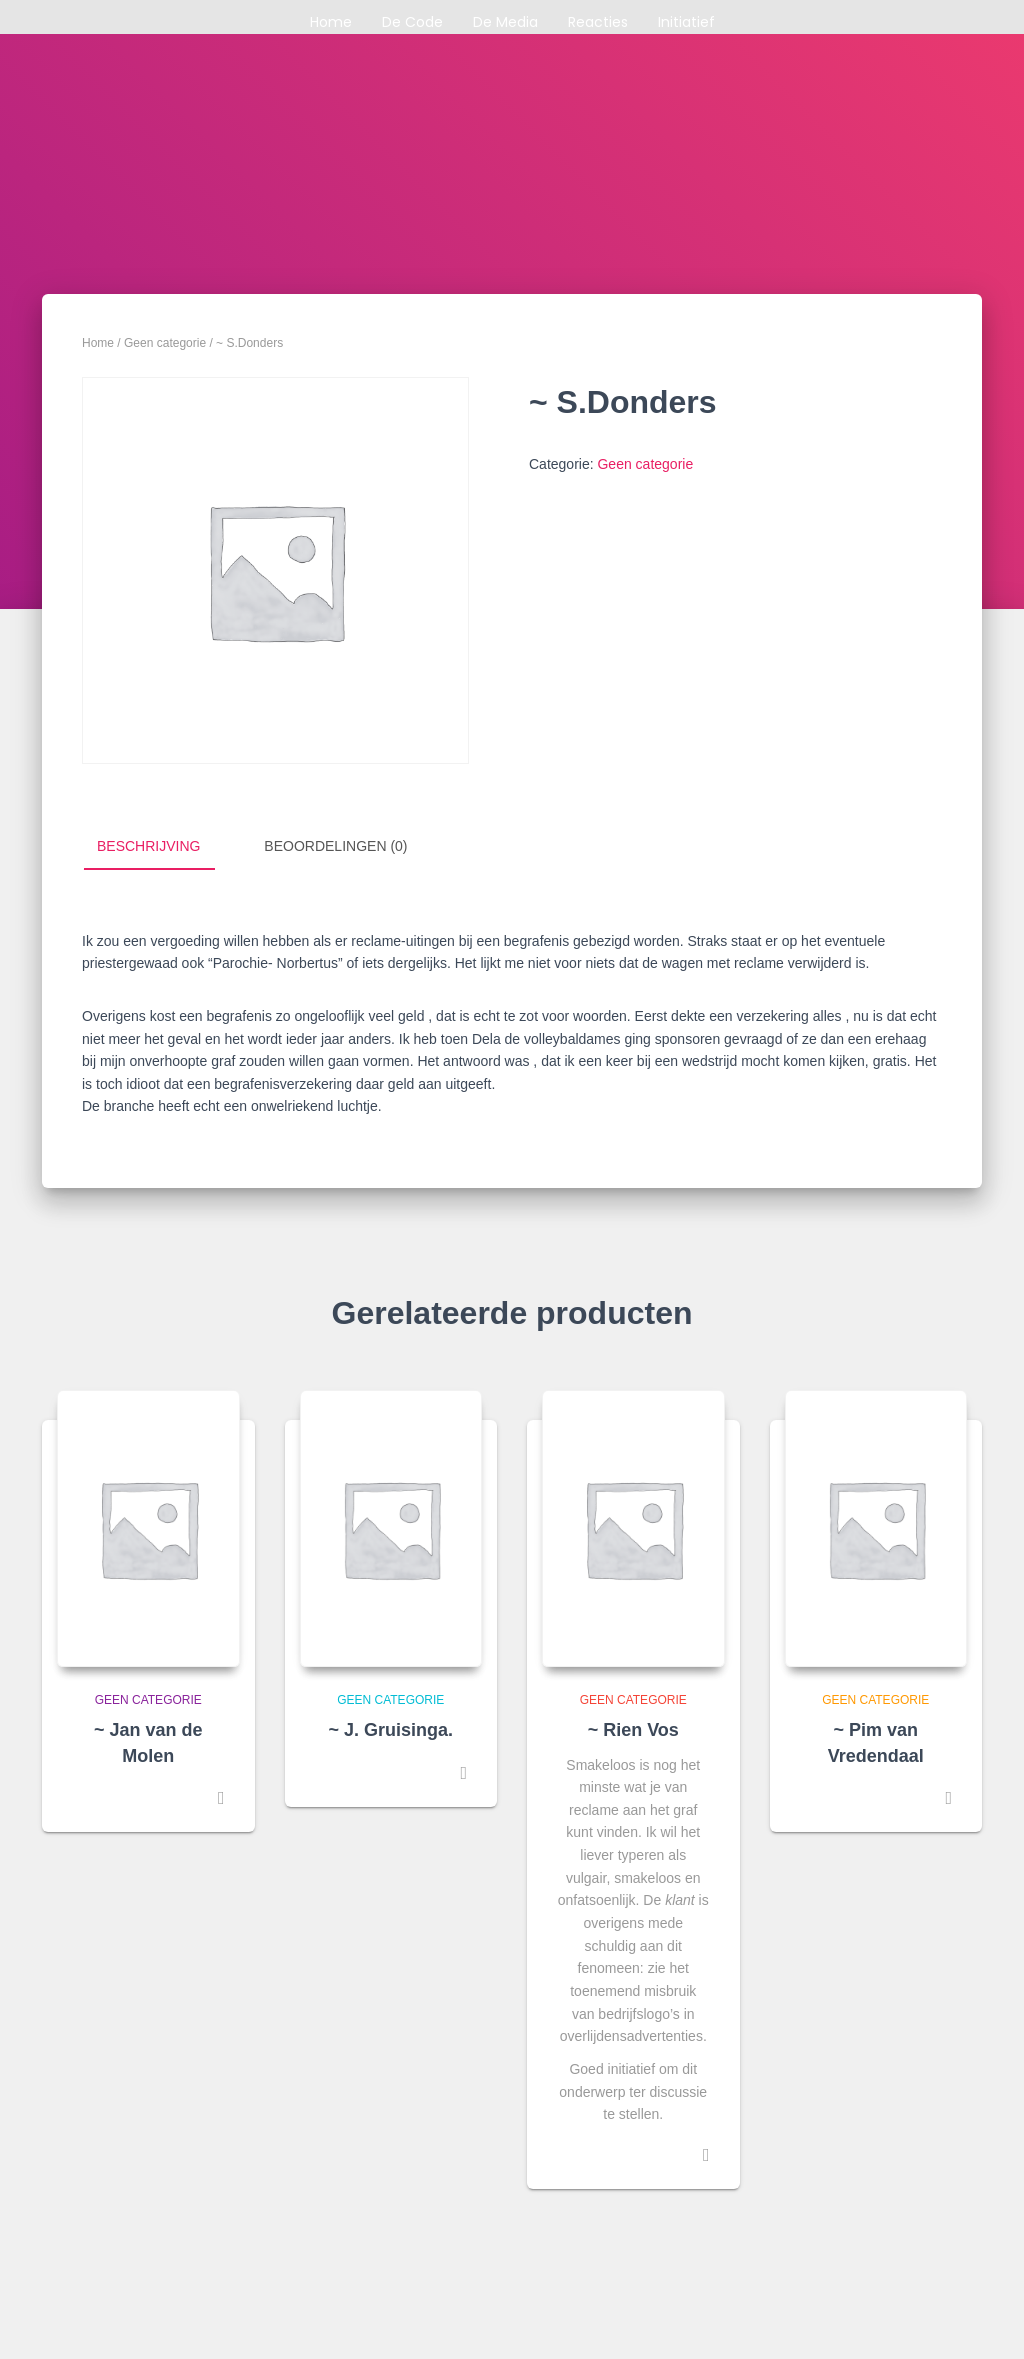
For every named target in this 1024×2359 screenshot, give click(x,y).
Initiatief (686, 22)
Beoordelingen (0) (335, 846)
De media (505, 22)
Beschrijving (148, 846)
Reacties (598, 22)
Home (331, 22)
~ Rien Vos (633, 1730)
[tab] (163, 847)
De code (412, 22)
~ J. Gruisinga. (390, 1730)
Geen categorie (165, 343)
